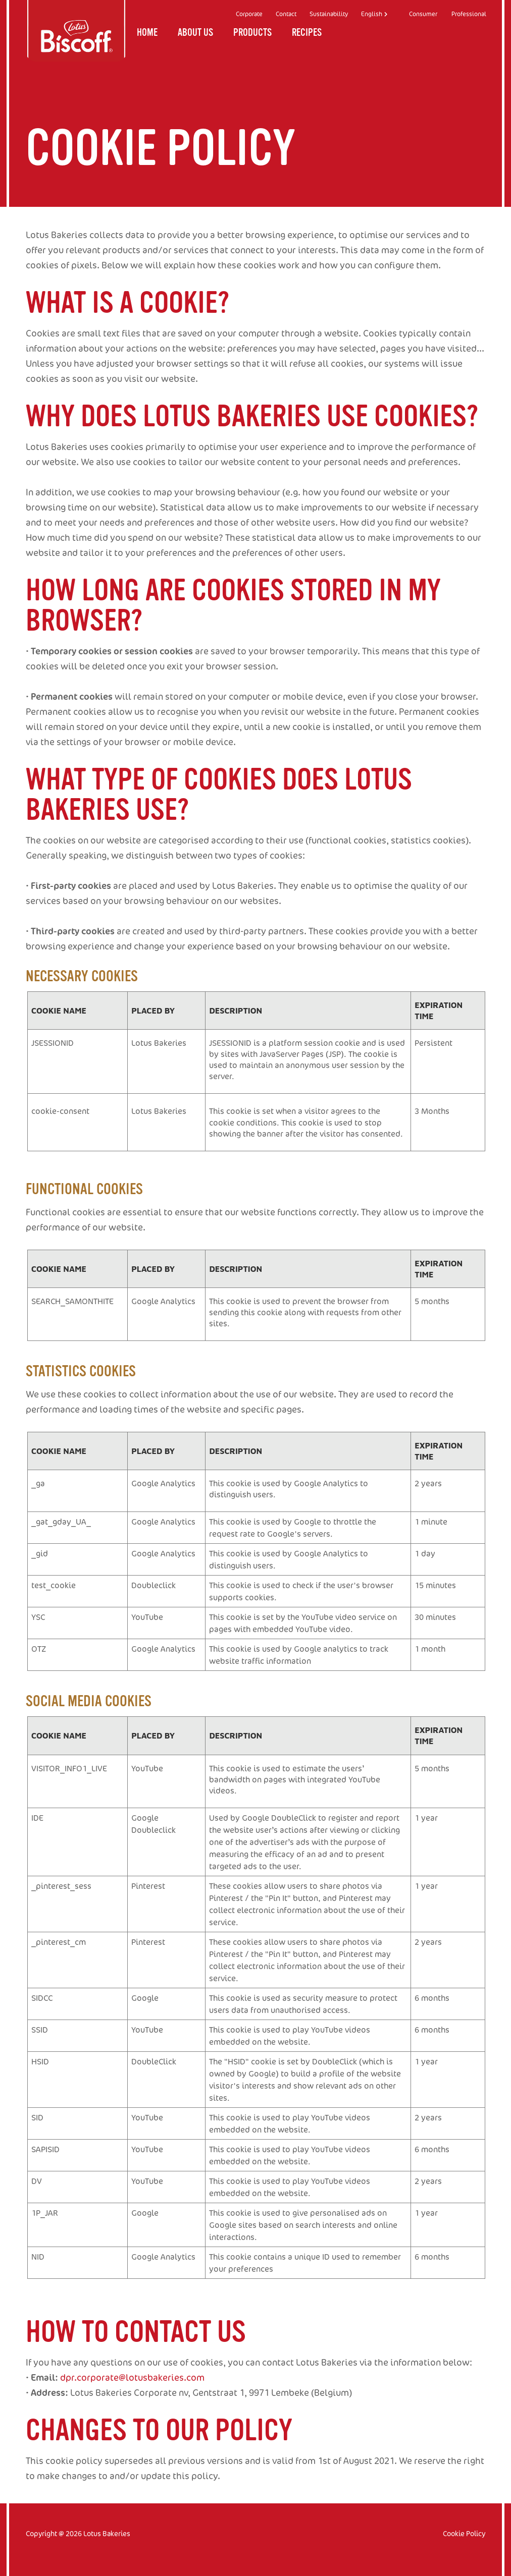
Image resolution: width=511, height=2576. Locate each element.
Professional (468, 14)
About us (195, 35)
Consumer (423, 14)
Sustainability (329, 14)
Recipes (307, 35)
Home (147, 35)
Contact (286, 14)
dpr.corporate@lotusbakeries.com (132, 2377)
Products (252, 35)
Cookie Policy (464, 2533)
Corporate (249, 14)
